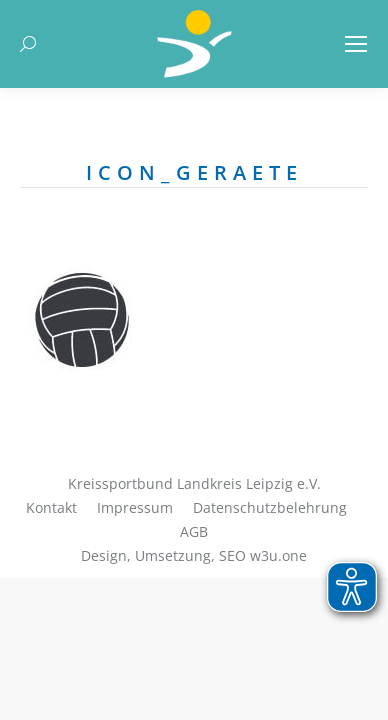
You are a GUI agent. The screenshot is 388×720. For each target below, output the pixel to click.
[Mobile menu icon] (356, 44)
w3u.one (278, 555)
